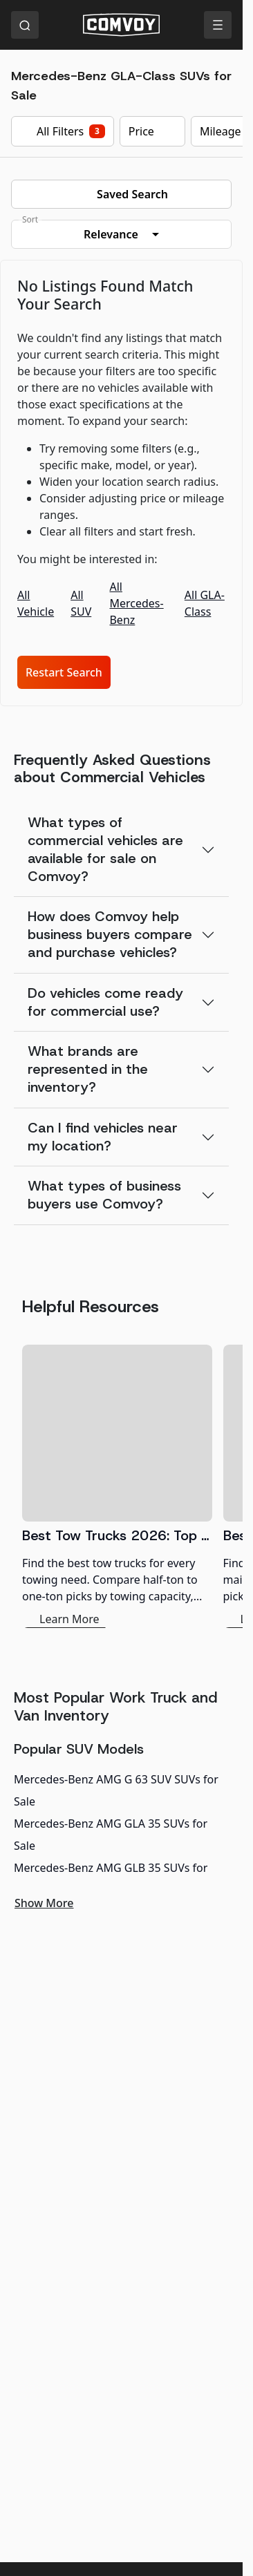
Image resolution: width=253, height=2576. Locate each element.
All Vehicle (35, 603)
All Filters (62, 131)
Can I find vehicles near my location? (103, 1137)
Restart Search (64, 672)
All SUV (81, 603)
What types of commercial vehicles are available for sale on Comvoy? (105, 848)
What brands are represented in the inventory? (88, 1069)
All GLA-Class (205, 603)
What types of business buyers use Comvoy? (104, 1195)
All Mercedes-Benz (136, 603)
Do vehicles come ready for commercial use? (105, 1002)
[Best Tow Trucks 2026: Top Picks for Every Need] (117, 1486)
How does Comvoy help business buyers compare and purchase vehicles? (110, 934)
